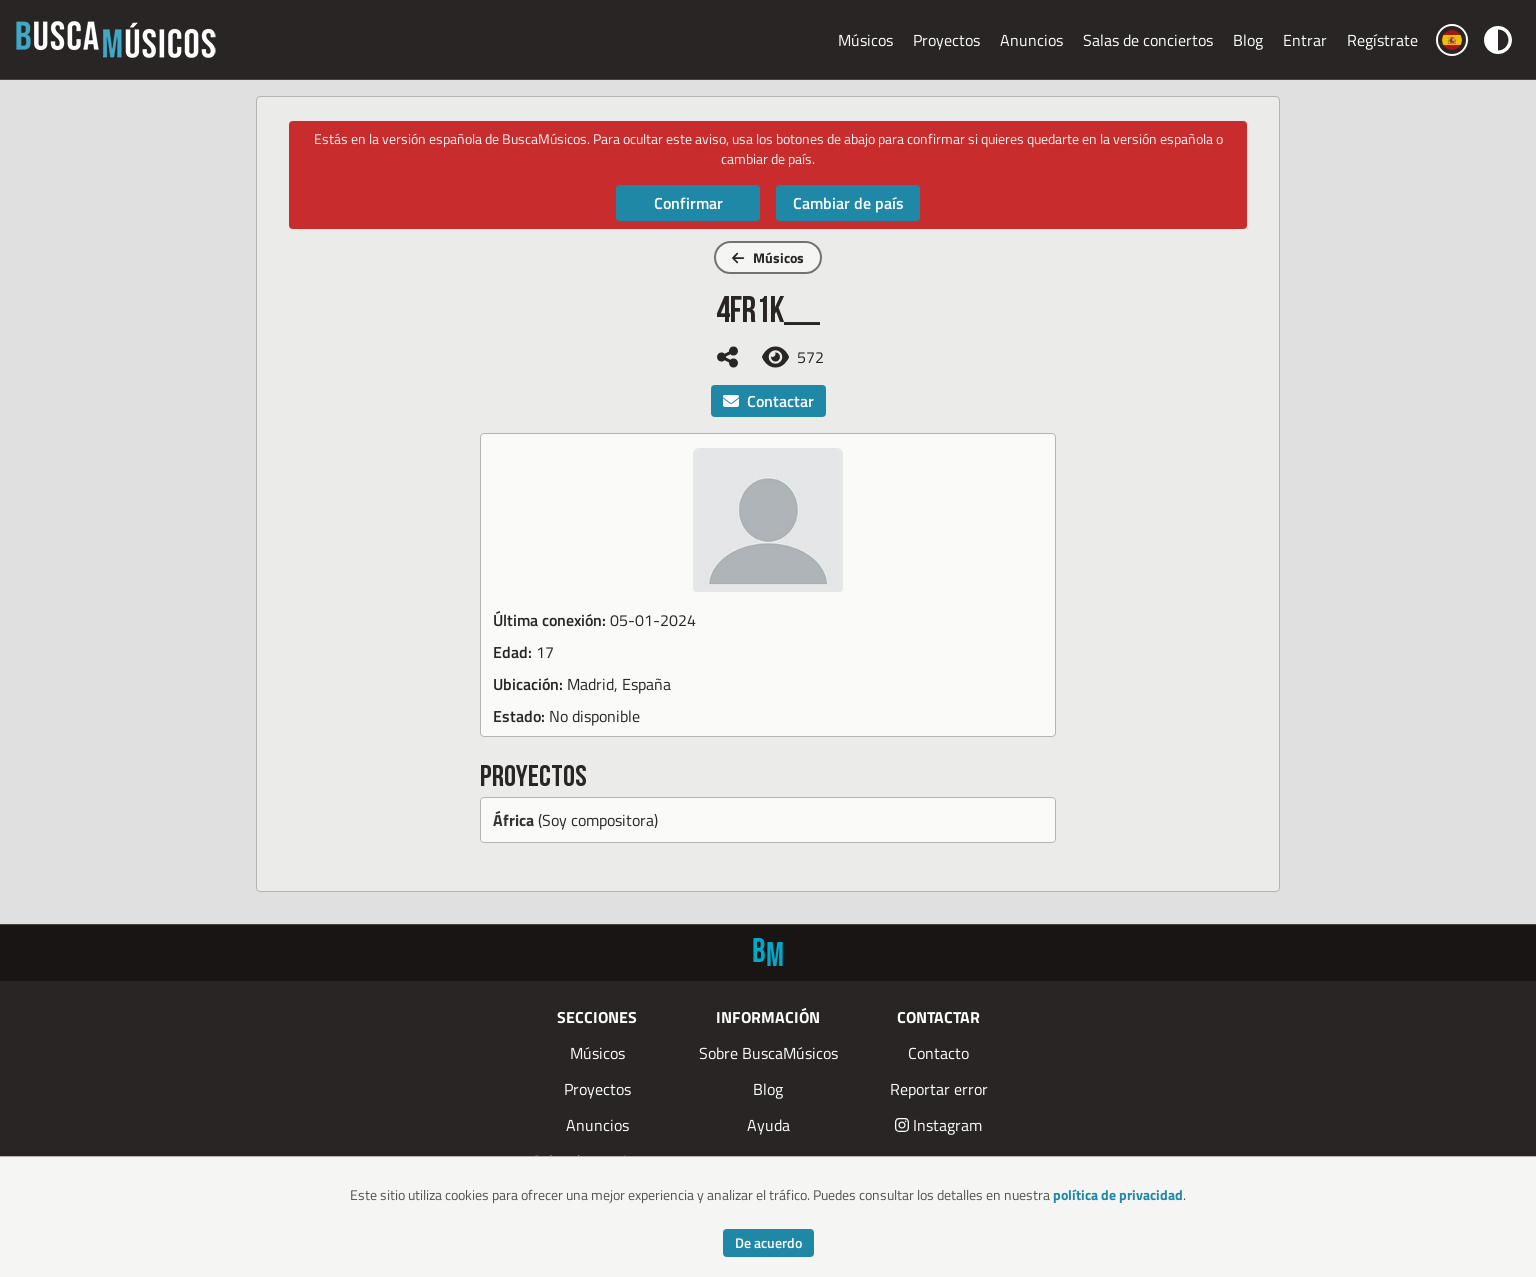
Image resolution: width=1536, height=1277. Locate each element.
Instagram (938, 1125)
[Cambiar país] (1452, 40)
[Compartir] (727, 357)
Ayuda (768, 1125)
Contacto (938, 1053)
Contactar (768, 401)
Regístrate (1382, 40)
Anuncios (1031, 40)
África (513, 820)
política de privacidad (1118, 1194)
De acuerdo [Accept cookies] (768, 1242)
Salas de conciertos (1148, 40)
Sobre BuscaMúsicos (768, 1053)
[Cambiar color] (1498, 39)
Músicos (865, 40)
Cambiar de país (848, 203)
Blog (1248, 40)
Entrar (1305, 40)
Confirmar (688, 203)
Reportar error (939, 1089)
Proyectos (946, 40)
